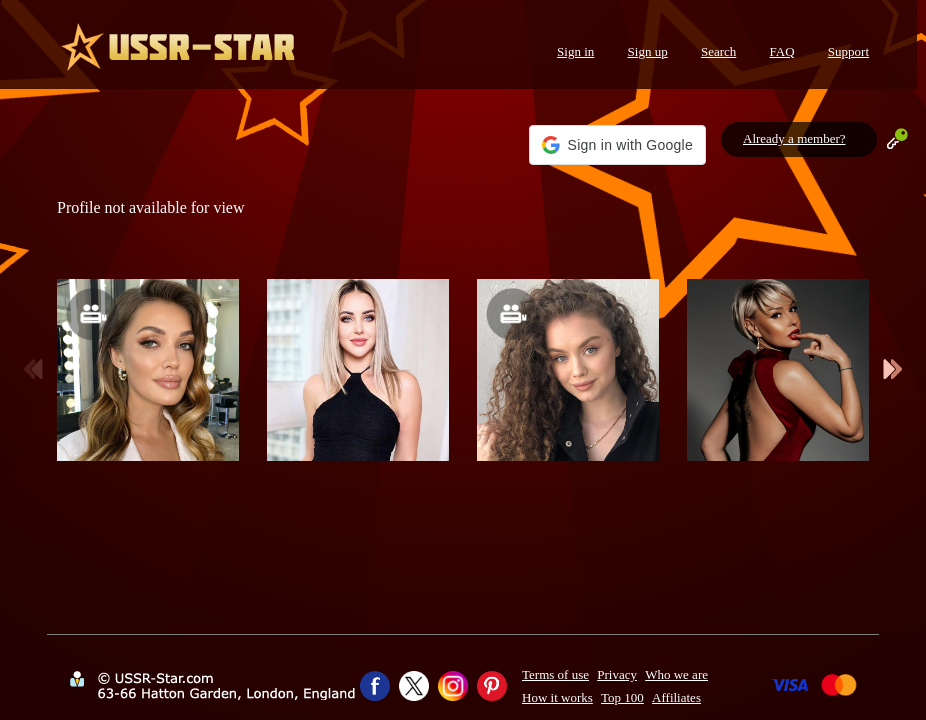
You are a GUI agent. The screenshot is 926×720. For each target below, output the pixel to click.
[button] (617, 145)
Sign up (648, 51)
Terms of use (555, 674)
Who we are (676, 674)
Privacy (617, 674)
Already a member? (794, 138)
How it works (557, 697)
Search (718, 51)
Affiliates (676, 697)
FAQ (782, 51)
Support (848, 51)
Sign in (575, 51)
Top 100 (622, 697)
